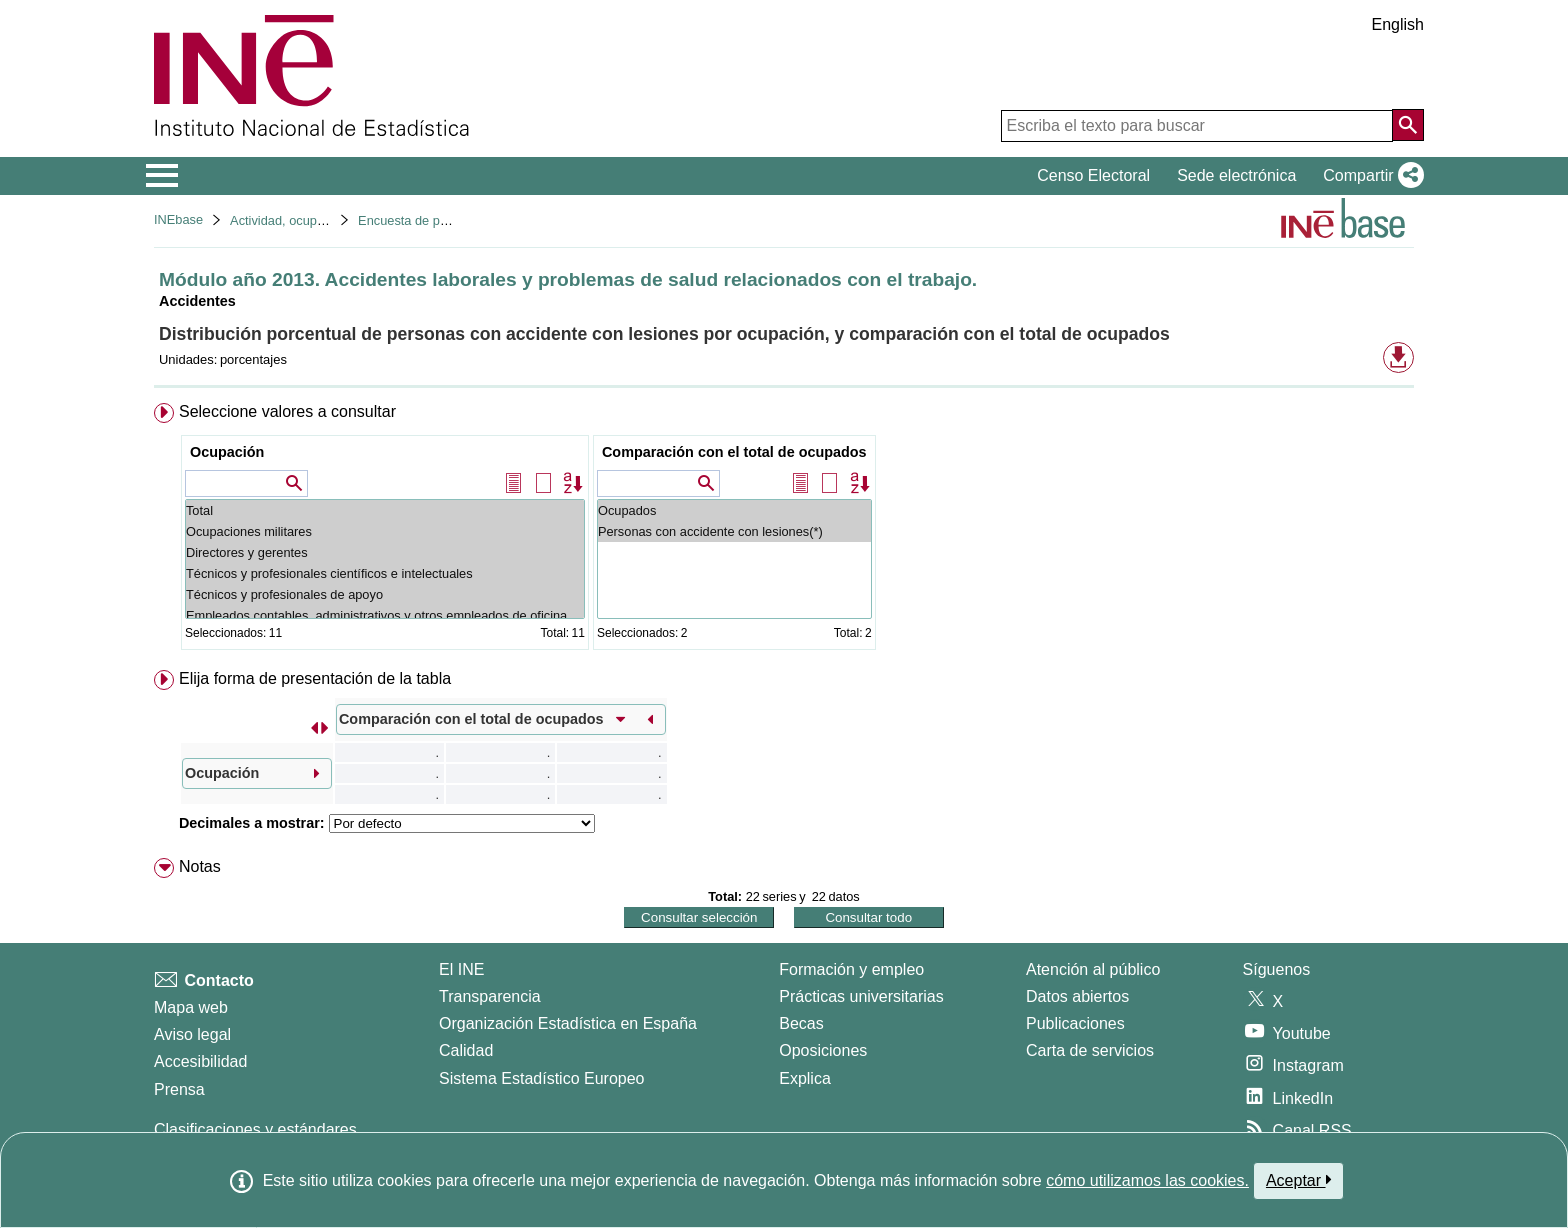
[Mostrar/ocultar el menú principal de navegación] (162, 176)
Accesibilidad (200, 1061)
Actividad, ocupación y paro (308, 220)
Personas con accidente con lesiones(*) (734, 531)
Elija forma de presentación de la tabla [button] (315, 678)
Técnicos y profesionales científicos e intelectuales (385, 573)
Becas (801, 1023)
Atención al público (1093, 969)
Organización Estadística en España (568, 1023)
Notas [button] (200, 866)
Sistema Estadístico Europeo (541, 1078)
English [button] (1398, 24)
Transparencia (490, 996)
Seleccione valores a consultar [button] (287, 411)
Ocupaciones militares (385, 531)
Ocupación (227, 452)
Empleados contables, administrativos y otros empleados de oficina (385, 615)
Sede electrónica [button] (1236, 175)
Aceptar (1298, 1180)
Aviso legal (192, 1034)
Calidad (466, 1050)
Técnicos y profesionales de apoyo (385, 594)
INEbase (178, 219)
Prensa (179, 1089)
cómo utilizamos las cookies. (1147, 1180)
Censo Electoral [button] (1093, 175)
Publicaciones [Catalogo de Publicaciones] (1075, 1023)
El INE (461, 969)
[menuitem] (784, 530)
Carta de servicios (1090, 1050)
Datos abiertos (1077, 996)
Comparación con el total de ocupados (734, 452)
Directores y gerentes (385, 552)
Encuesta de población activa (441, 220)
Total (385, 510)
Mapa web (191, 1007)
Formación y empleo (851, 969)
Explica (805, 1078)
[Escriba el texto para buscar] (1197, 126)
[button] (1369, 176)
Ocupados (734, 510)
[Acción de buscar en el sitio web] (1408, 125)
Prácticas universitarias (861, 996)
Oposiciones (823, 1050)
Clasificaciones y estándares (255, 1129)
